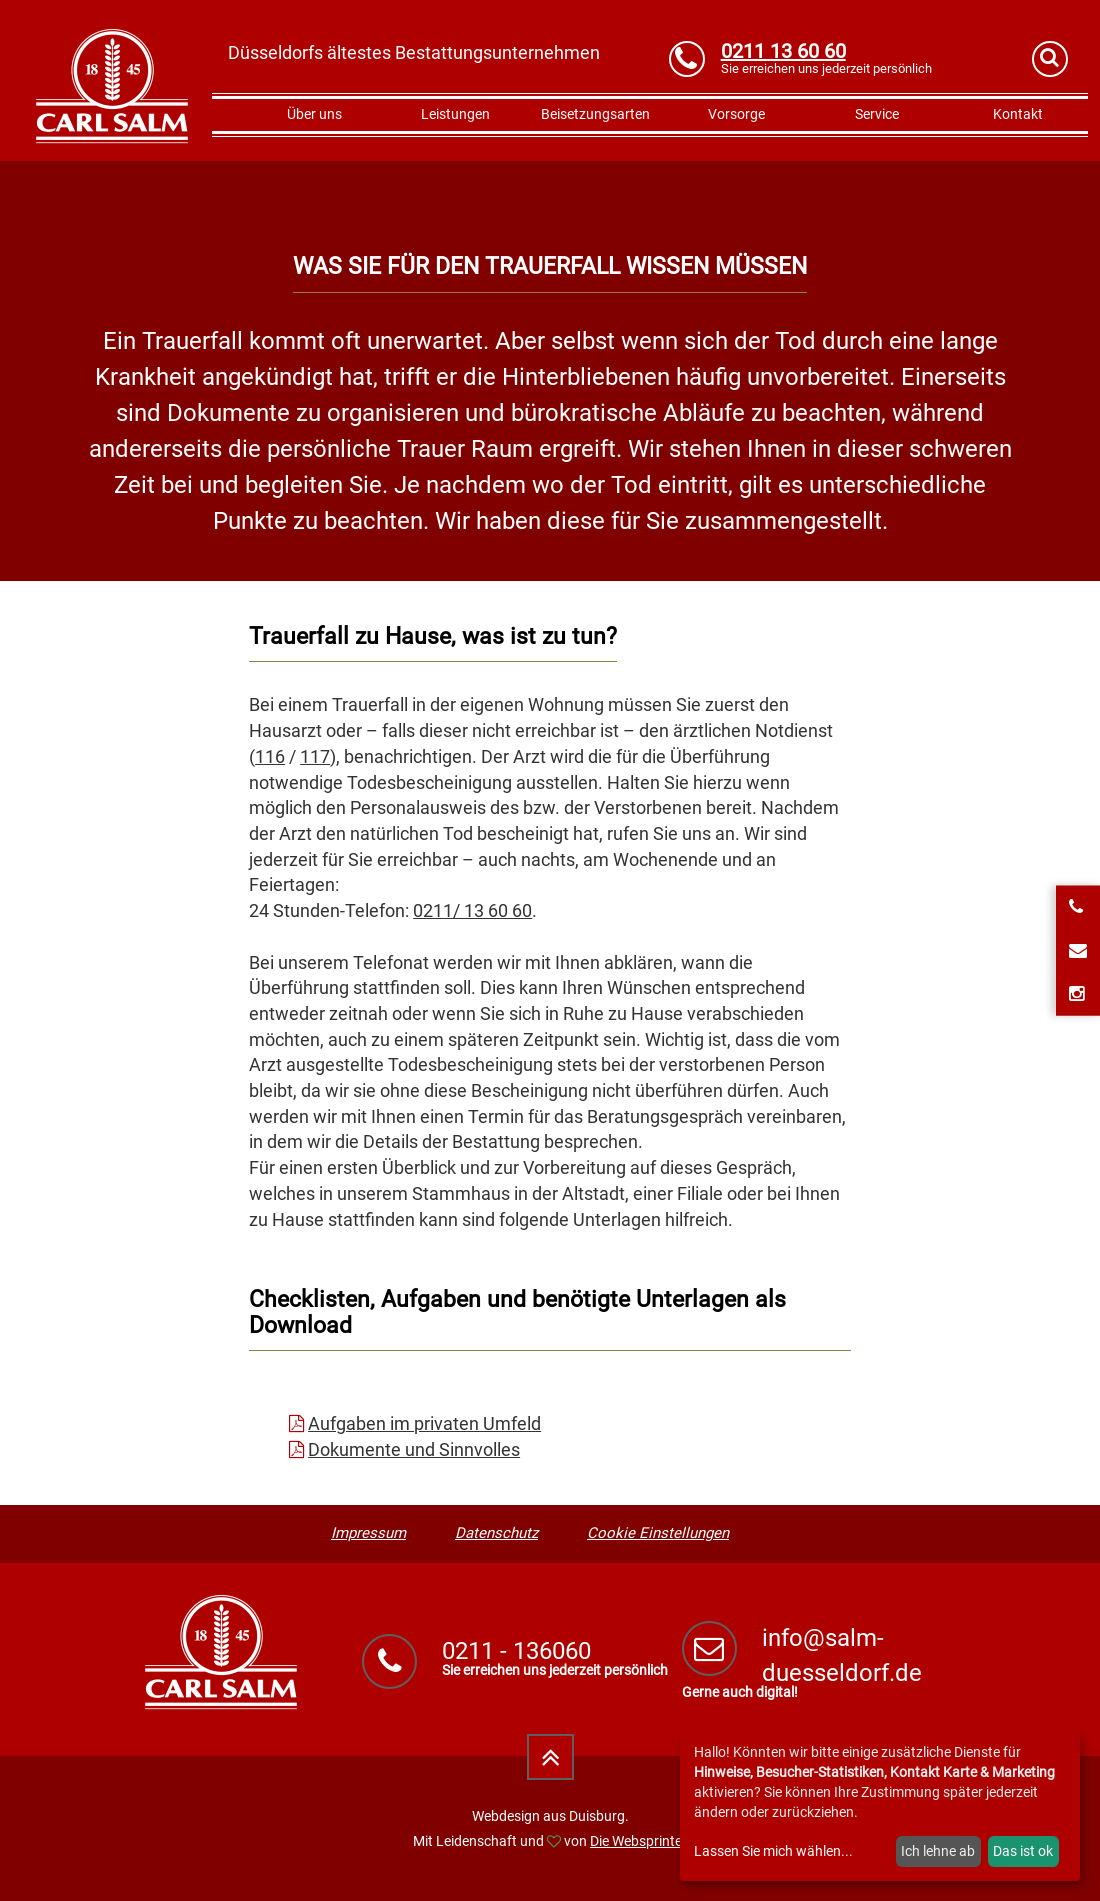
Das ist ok (1023, 1851)
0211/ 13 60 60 (472, 910)
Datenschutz (496, 1533)
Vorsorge (736, 114)
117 (315, 756)
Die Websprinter (638, 1841)
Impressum (368, 1533)
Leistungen (455, 114)
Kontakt (1018, 114)
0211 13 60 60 (783, 51)
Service (877, 114)
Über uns (314, 114)
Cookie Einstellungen (658, 1533)
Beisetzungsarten (595, 114)
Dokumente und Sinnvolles (414, 1449)
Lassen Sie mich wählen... (773, 1851)
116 (270, 756)
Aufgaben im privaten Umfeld (424, 1423)
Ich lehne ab (938, 1851)
